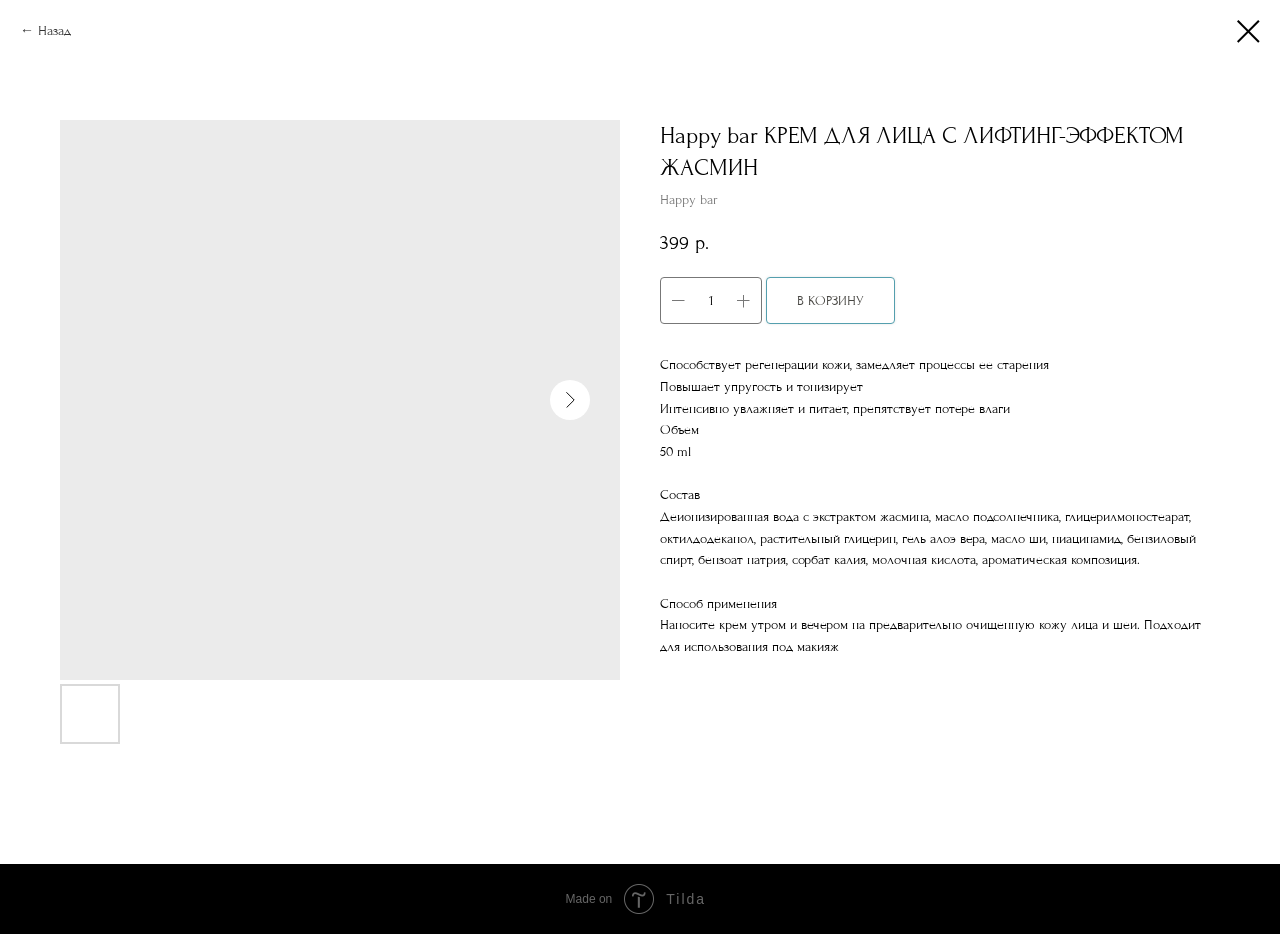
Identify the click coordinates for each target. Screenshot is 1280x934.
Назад (54, 30)
